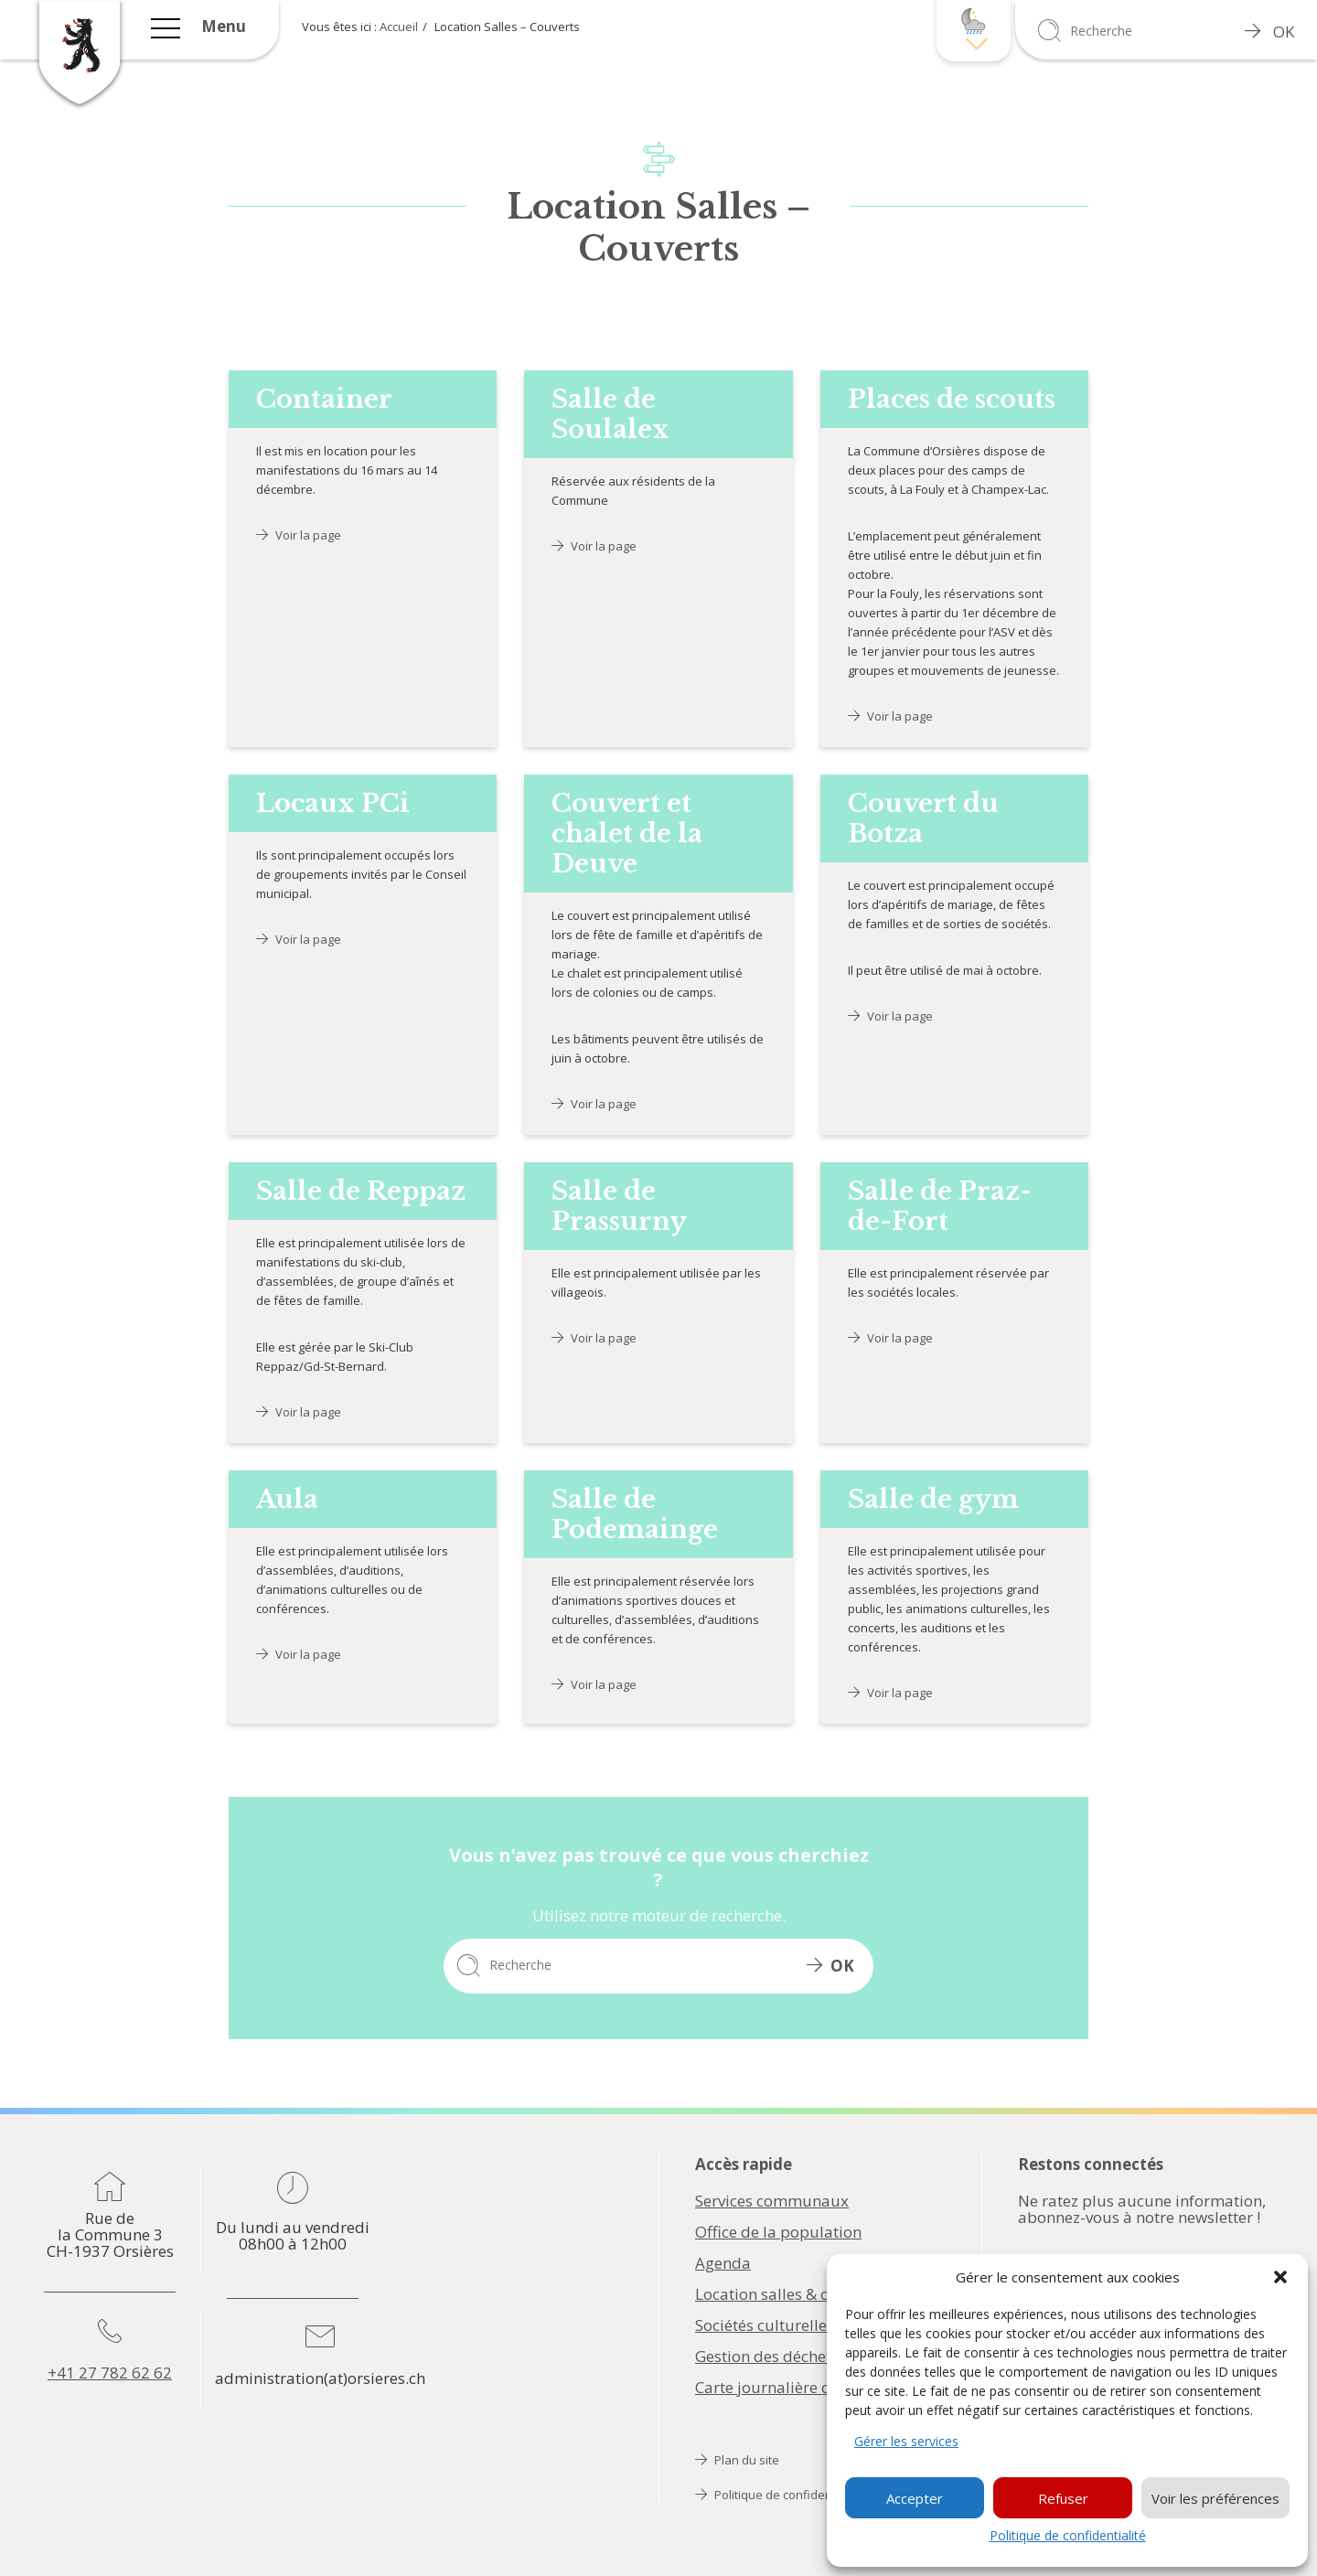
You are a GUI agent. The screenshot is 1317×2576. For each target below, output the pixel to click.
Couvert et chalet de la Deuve (626, 833)
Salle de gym (933, 1499)
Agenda (723, 2263)
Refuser (1063, 2498)
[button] (1280, 2277)
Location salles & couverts (788, 2294)
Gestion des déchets (767, 2356)
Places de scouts (951, 399)
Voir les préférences (1215, 2498)
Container (324, 399)
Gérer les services (906, 2441)
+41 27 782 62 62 (110, 2373)
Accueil (399, 26)
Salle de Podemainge (634, 1514)
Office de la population (778, 2232)
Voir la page (298, 535)
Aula (287, 1499)
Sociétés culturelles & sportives (806, 2325)
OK (1269, 31)
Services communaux (772, 2201)
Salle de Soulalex (610, 414)
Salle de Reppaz (361, 1191)
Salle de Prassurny (619, 1206)
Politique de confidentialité (1068, 2535)
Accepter (914, 2498)
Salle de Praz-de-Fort (940, 1206)
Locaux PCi (333, 803)
